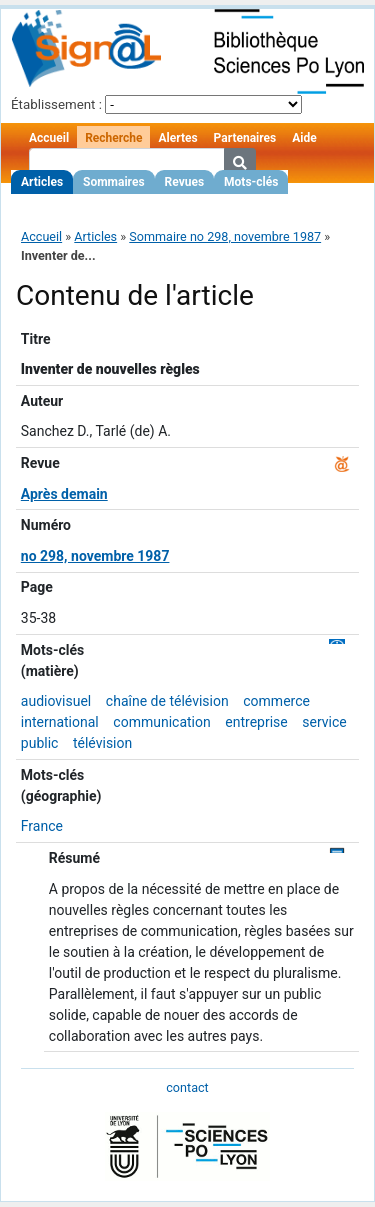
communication (161, 722)
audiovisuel (56, 701)
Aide (304, 138)
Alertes (177, 138)
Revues (185, 182)
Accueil (49, 138)
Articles (42, 182)
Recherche (113, 138)
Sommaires (113, 182)
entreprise (256, 722)
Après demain (64, 494)
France (42, 826)
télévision (102, 743)
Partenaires (245, 138)
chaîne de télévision (167, 701)
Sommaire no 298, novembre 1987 (225, 236)
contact (187, 1087)
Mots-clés (251, 182)
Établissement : (56, 104)
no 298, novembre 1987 (95, 556)
